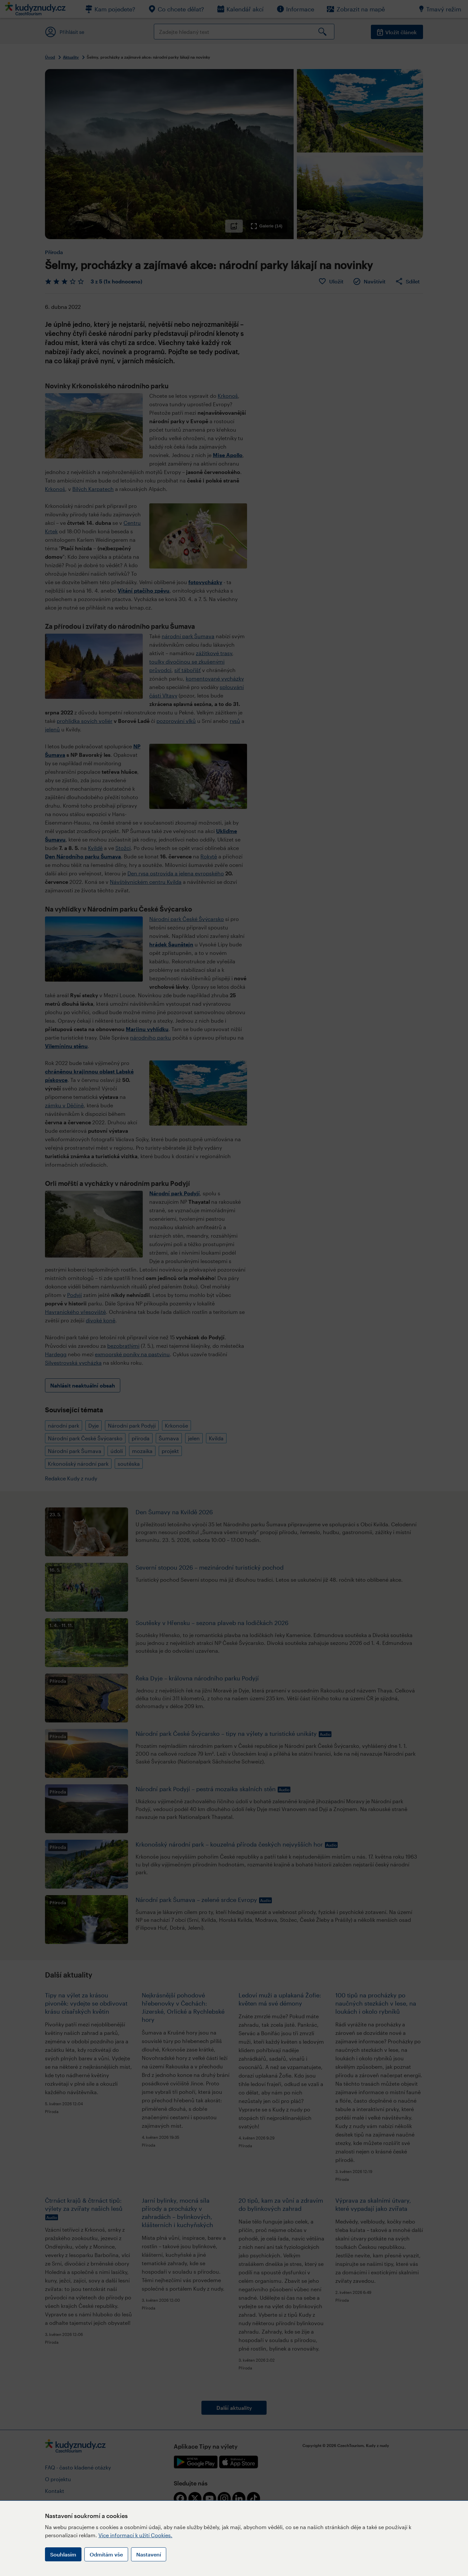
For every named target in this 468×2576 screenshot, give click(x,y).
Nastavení (148, 2554)
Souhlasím (63, 2554)
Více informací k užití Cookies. (135, 2535)
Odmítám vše (106, 2554)
